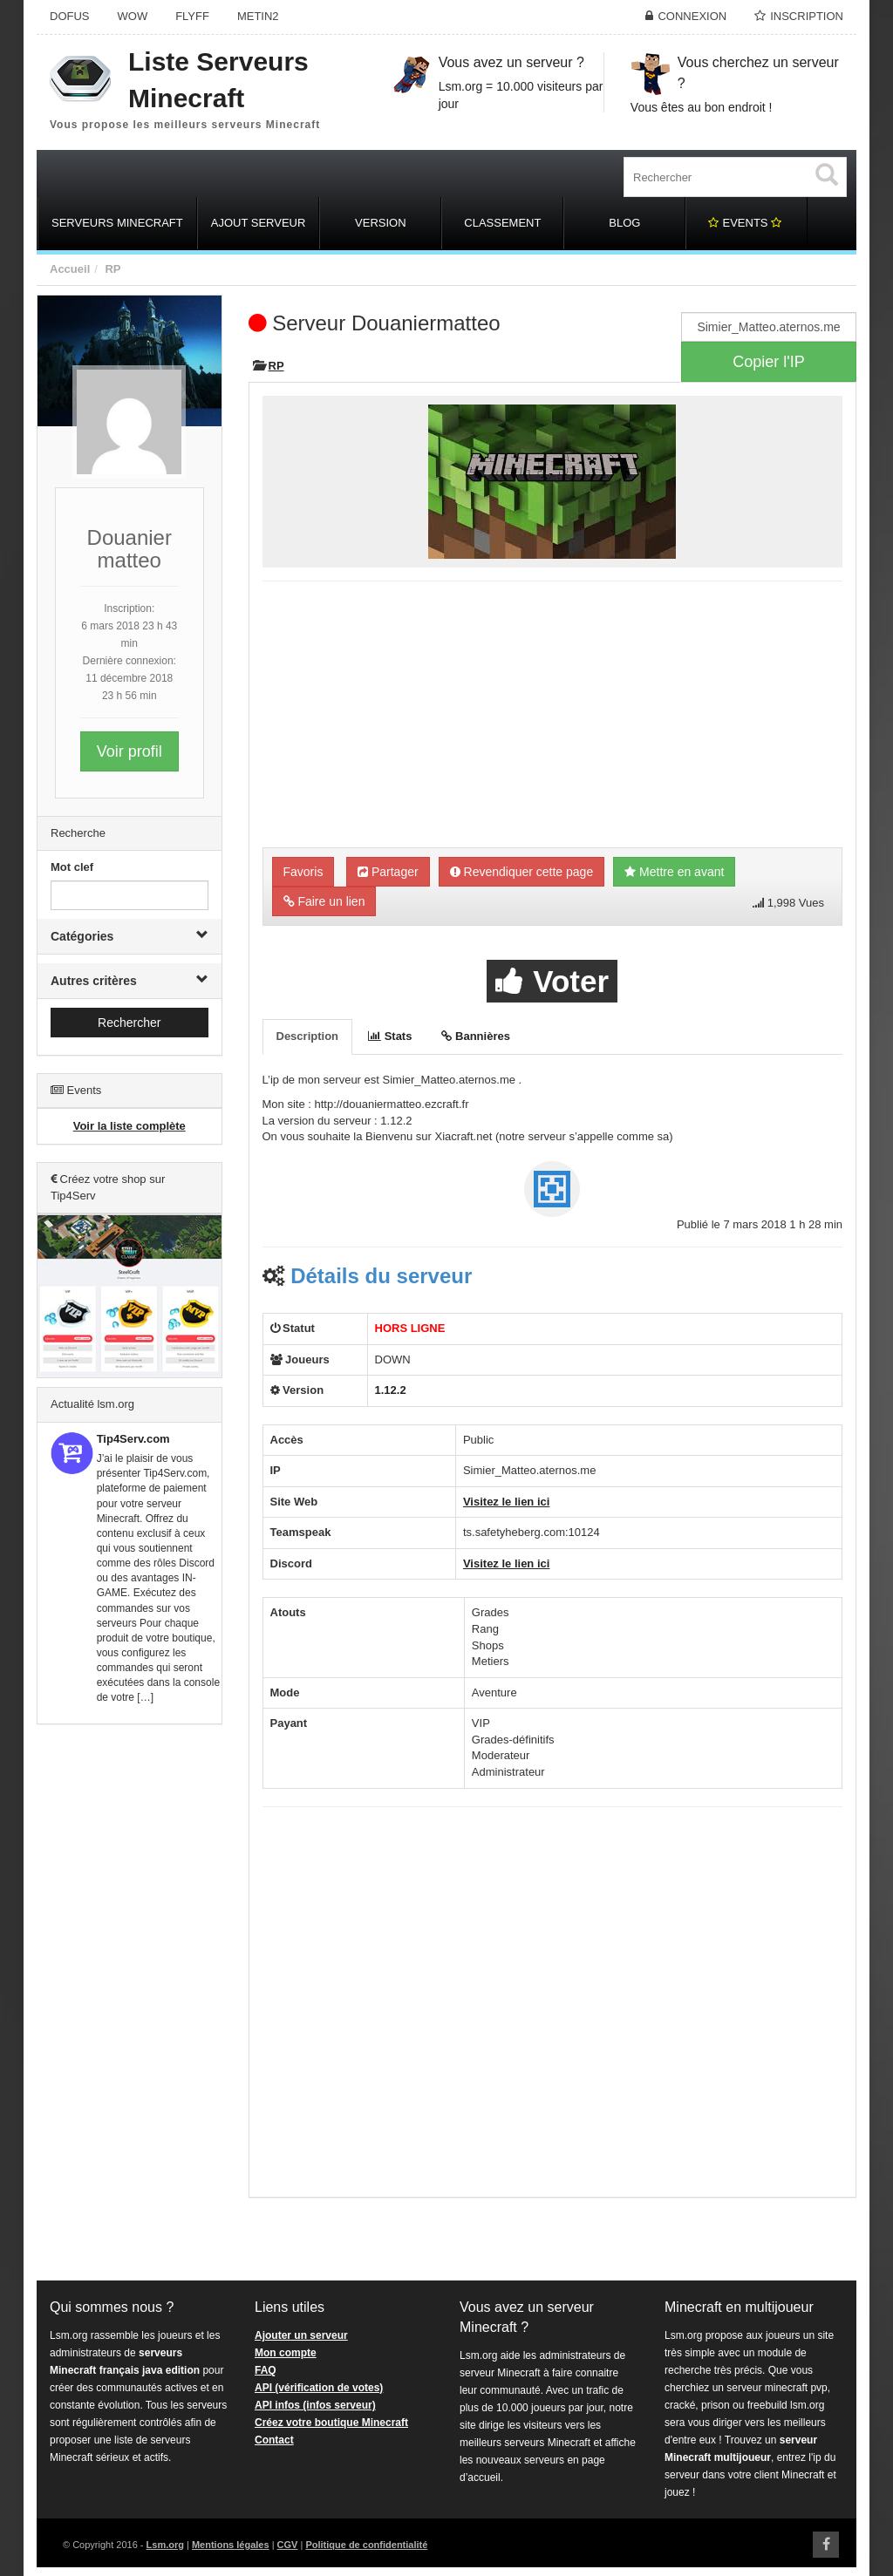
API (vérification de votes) (319, 2388)
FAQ (265, 2370)
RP (112, 268)
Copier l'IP (768, 361)
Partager (388, 872)
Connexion (692, 16)
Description (307, 1036)
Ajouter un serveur (301, 2335)
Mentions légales (230, 2544)
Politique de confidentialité (366, 2544)
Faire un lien (324, 901)
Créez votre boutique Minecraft (331, 2422)
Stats (390, 1036)
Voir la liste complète (129, 1125)
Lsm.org (165, 2544)
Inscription (806, 16)
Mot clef (72, 866)
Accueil (70, 268)
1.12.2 (390, 1390)
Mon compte (286, 2353)
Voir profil (129, 751)
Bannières (475, 1036)
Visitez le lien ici (506, 1501)
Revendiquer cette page (522, 872)
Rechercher (129, 1023)
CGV (287, 2544)
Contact (274, 2440)
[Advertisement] (129, 2003)
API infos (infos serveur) (315, 2405)
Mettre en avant (674, 872)
